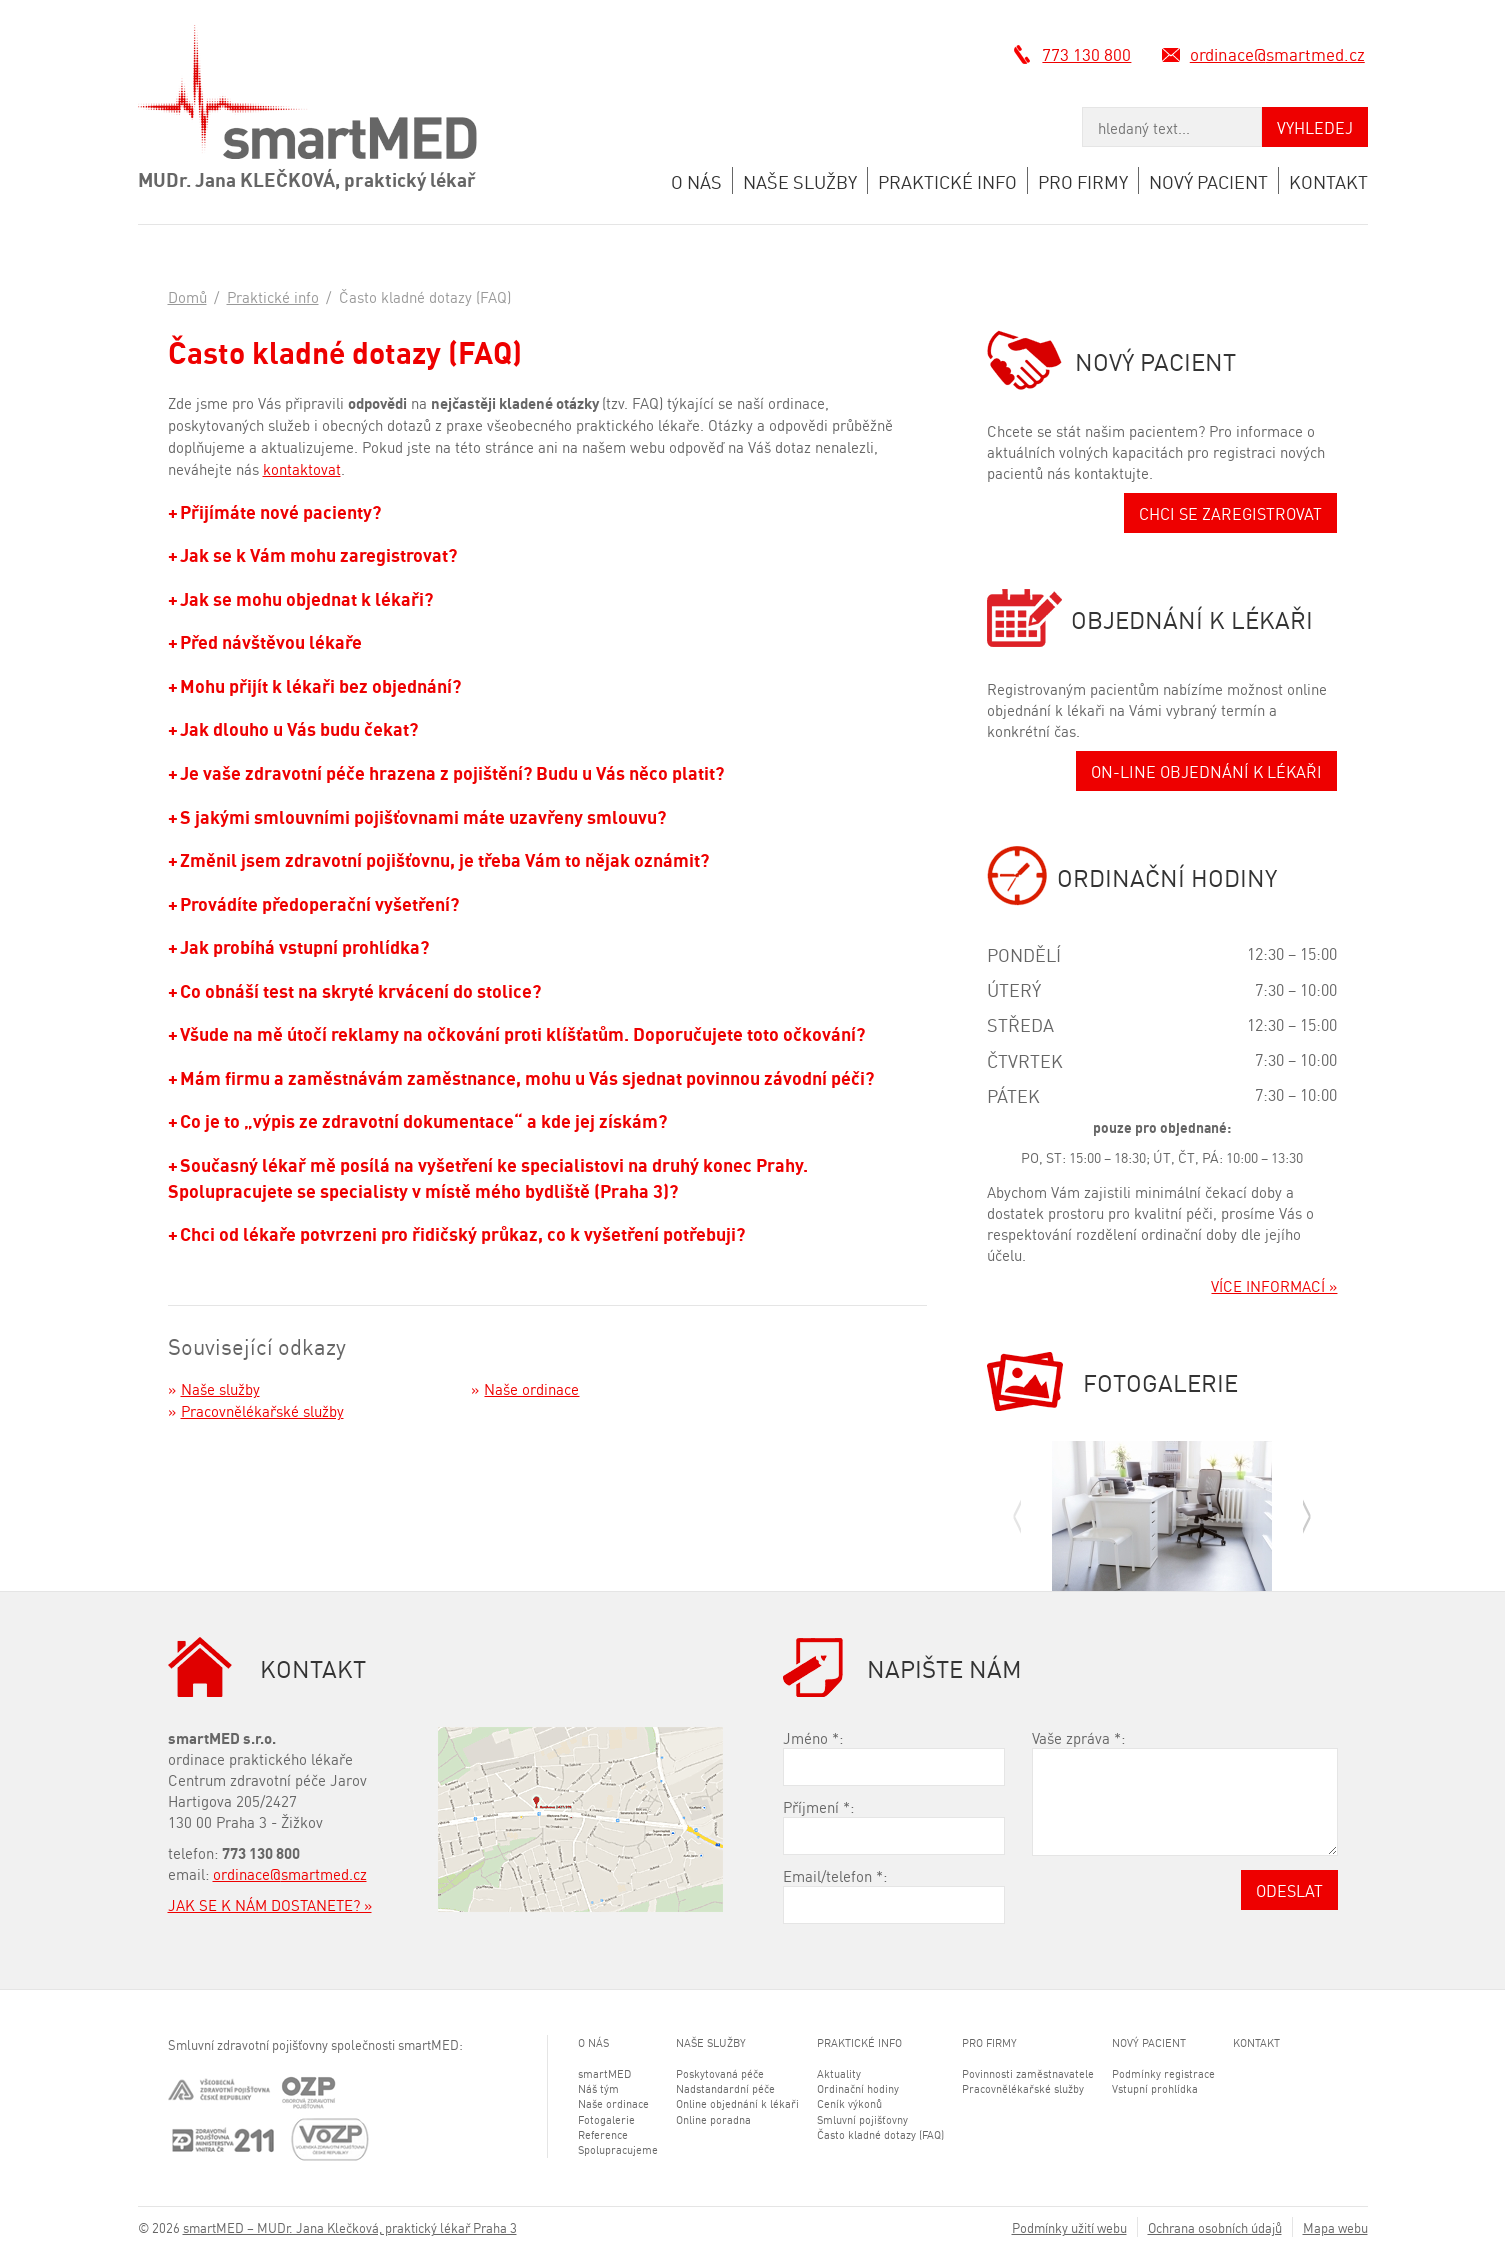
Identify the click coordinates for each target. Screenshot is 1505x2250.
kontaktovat (302, 468)
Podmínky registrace (1163, 2073)
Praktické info (947, 180)
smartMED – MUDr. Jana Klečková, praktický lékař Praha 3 (350, 2227)
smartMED (604, 2073)
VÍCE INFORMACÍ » (1274, 1285)
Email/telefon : (835, 1875)
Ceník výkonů (849, 2103)
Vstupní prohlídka (1155, 2088)
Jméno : (813, 1737)
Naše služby (800, 180)
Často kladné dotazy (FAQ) (880, 2134)
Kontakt (1328, 180)
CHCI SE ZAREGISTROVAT (1230, 512)
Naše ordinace (531, 1388)
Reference (603, 2134)
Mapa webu (1335, 2227)
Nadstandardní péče (725, 2088)
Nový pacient (1208, 180)
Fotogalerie (606, 2119)
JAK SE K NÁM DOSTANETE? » (270, 1904)
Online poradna (713, 2119)
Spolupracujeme (618, 2149)
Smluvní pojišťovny (862, 2119)
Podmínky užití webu (1069, 2227)
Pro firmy (1083, 180)
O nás (696, 180)
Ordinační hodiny (858, 2088)
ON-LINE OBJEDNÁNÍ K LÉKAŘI (1206, 770)
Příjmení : (818, 1806)
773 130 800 (1088, 53)
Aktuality (839, 2073)
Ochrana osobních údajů (1215, 2227)
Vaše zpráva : (1078, 1737)
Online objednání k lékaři (737, 2103)
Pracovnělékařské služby (262, 1410)
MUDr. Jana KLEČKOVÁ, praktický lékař (307, 178)
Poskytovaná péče (720, 2073)
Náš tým (598, 2088)
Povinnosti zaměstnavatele (1028, 2073)
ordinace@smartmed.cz (1280, 53)
